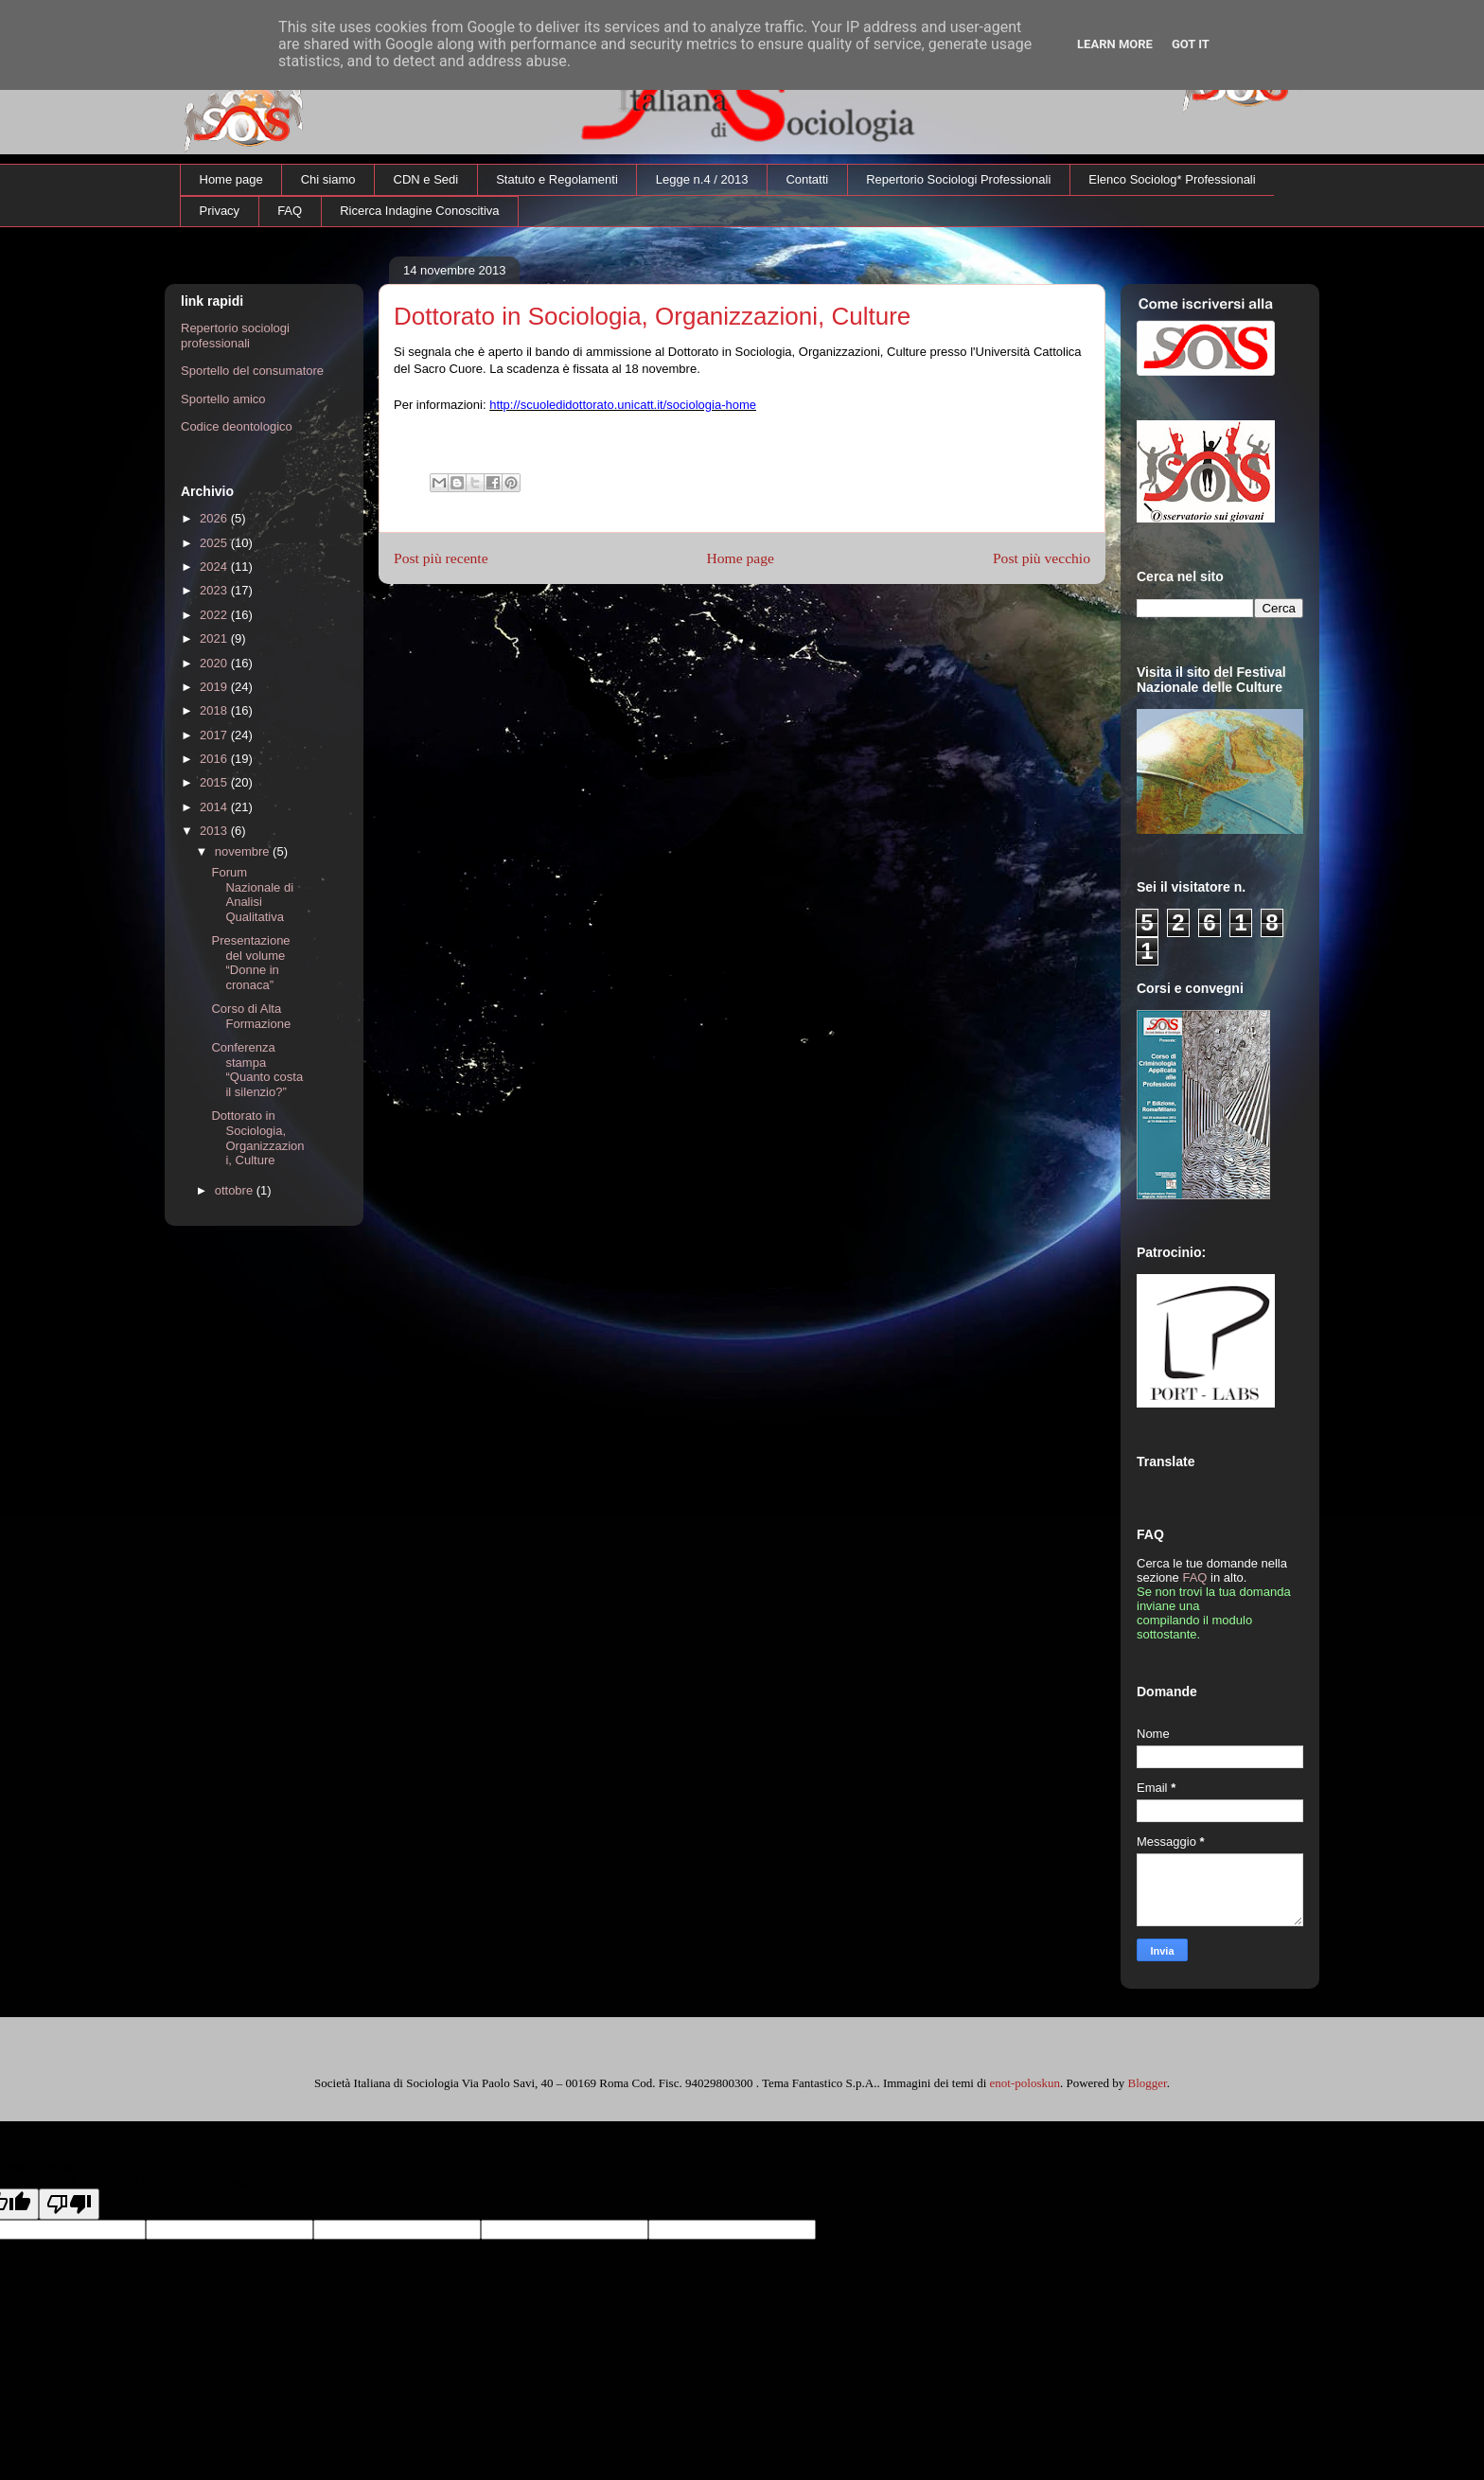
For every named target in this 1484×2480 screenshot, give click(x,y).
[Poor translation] (69, 2204)
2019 (215, 687)
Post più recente (441, 558)
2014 (215, 807)
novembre (244, 851)
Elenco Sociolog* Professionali (1171, 179)
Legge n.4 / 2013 (702, 179)
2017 (215, 735)
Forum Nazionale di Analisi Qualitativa (252, 894)
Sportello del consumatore (252, 370)
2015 (215, 782)
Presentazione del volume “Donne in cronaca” (250, 962)
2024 (215, 566)
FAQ (289, 211)
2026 (215, 518)
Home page (231, 179)
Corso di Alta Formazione (251, 1016)
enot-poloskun (1025, 2083)
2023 (215, 590)
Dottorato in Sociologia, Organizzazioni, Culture (257, 1137)
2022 (215, 615)
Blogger (1146, 2083)
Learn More (1115, 44)
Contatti (807, 179)
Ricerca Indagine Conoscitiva (419, 211)
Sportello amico (223, 399)
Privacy (220, 211)
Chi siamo (328, 179)
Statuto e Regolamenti (557, 179)
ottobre (235, 1190)
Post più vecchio (1041, 558)
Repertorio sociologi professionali (235, 335)
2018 (215, 710)
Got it (1191, 44)
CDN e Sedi (426, 179)
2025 (215, 543)
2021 (215, 638)
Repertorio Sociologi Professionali (958, 179)
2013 (215, 831)
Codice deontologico (236, 426)
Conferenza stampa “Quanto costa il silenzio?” (257, 1069)
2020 (215, 663)
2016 (215, 759)
